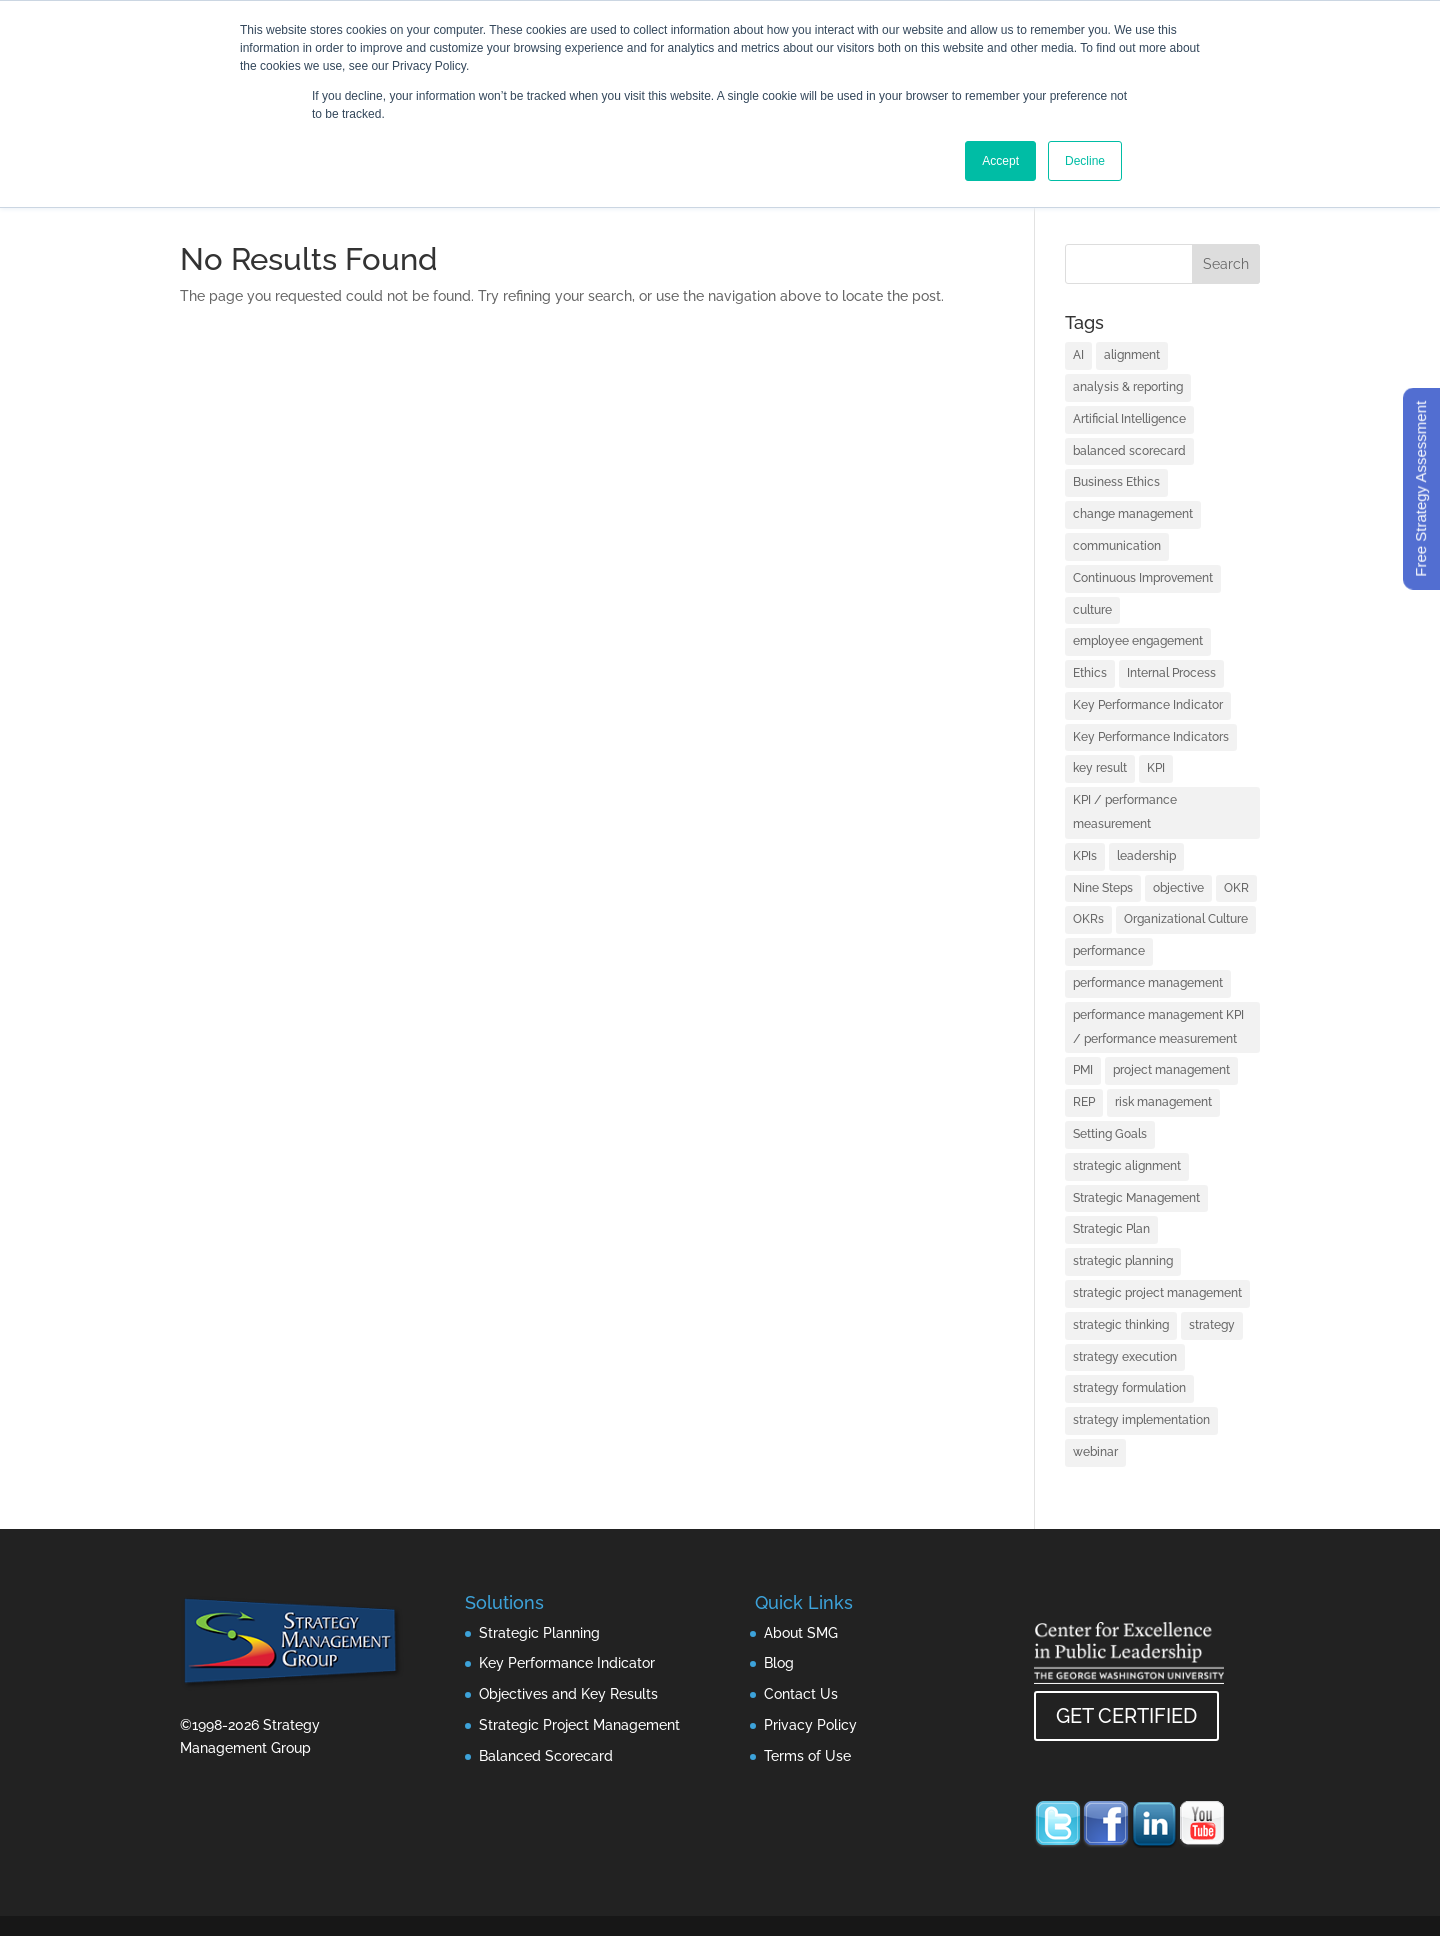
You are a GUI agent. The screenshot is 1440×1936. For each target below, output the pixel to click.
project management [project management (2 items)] (1171, 1070)
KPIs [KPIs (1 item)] (1085, 856)
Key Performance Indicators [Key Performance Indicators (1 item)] (1151, 737)
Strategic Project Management (579, 1725)
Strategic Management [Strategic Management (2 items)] (1136, 1198)
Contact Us (801, 1694)
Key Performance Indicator (567, 1663)
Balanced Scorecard (546, 1756)
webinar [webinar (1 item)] (1095, 1452)
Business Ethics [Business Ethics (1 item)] (1116, 482)
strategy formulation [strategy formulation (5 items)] (1129, 1388)
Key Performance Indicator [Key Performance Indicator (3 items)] (1148, 705)
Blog (779, 1663)
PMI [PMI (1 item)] (1083, 1070)
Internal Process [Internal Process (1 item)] (1171, 673)
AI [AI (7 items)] (1078, 355)
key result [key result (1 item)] (1100, 768)
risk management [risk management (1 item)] (1163, 1102)
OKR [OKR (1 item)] (1236, 888)
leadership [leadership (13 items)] (1146, 856)
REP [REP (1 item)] (1084, 1102)
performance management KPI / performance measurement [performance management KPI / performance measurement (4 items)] (1158, 1027)
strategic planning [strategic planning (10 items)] (1123, 1261)
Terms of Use (807, 1756)
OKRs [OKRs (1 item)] (1088, 919)
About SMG (801, 1633)
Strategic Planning (539, 1633)
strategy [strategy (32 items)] (1212, 1325)
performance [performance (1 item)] (1109, 951)
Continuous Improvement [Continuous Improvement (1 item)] (1143, 578)
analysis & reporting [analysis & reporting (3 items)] (1128, 387)
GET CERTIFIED (1126, 1716)
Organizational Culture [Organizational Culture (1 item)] (1186, 919)
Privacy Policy (810, 1725)
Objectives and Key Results (568, 1694)
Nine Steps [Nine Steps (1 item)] (1103, 888)
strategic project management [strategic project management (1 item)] (1157, 1293)
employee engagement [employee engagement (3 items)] (1138, 641)
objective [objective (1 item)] (1178, 888)
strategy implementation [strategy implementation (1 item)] (1141, 1420)
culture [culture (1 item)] (1092, 610)
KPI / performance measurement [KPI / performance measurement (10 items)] (1125, 812)
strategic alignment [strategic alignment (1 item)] (1127, 1166)
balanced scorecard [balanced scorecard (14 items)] (1129, 451)
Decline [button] (1085, 161)
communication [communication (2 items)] (1117, 546)
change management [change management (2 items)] (1133, 514)
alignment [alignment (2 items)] (1132, 355)
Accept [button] (1000, 161)
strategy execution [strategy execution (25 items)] (1125, 1357)
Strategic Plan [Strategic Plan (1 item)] (1111, 1229)
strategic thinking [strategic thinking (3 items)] (1121, 1325)
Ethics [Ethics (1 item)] (1090, 673)
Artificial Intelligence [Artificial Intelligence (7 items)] (1129, 419)
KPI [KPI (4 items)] (1156, 768)
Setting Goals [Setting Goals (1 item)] (1110, 1134)
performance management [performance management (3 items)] (1148, 983)
